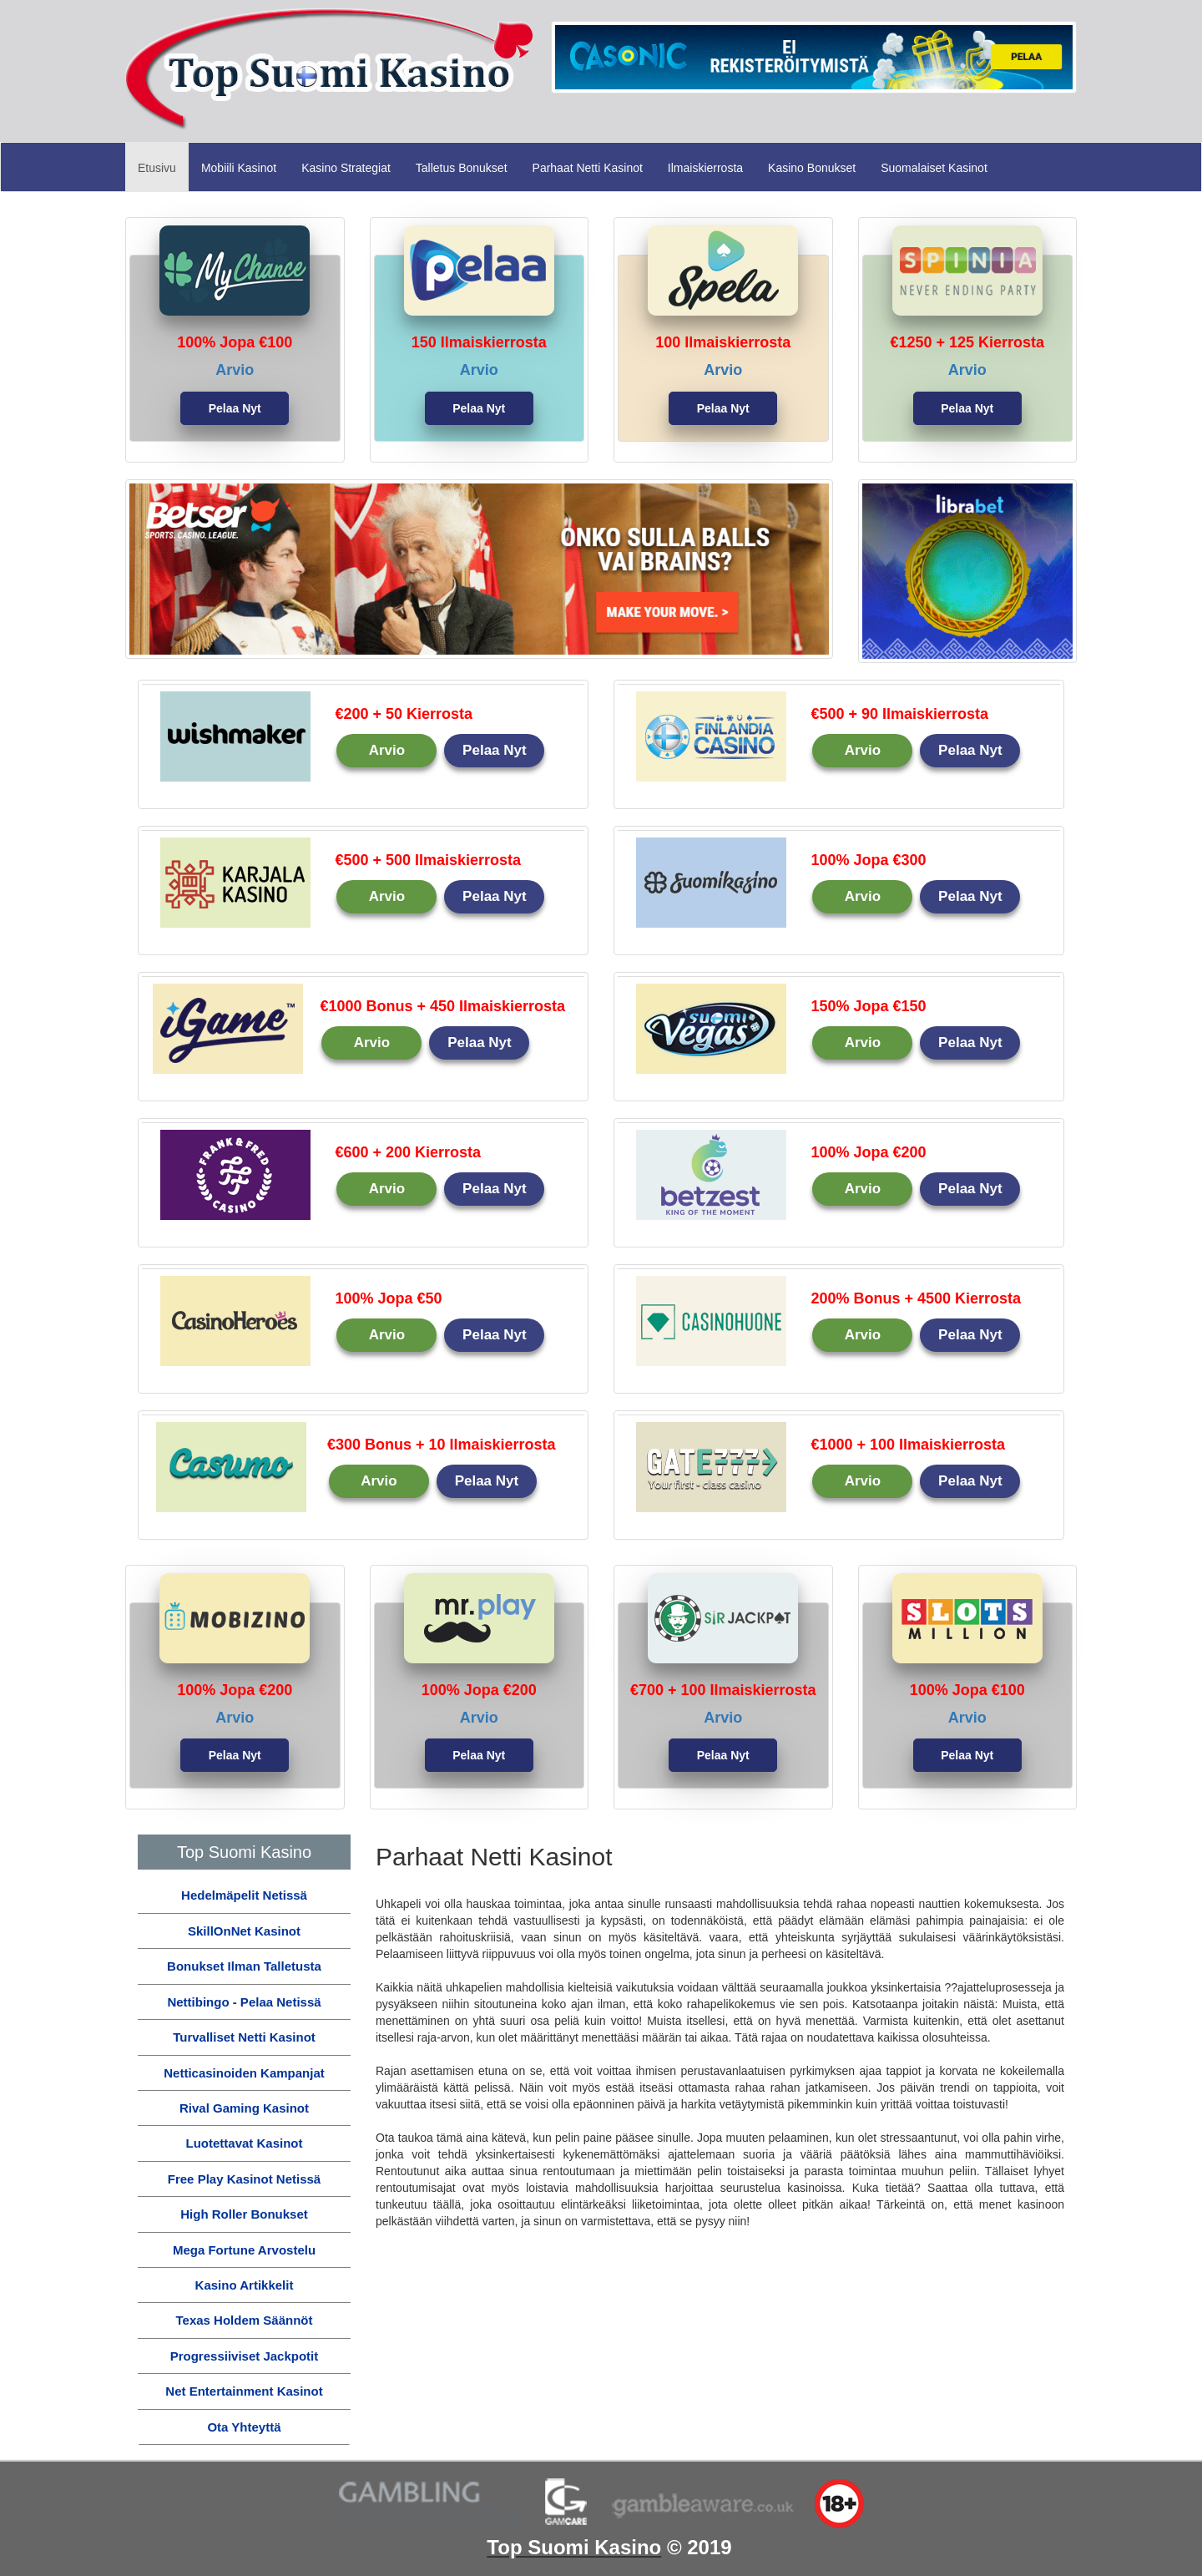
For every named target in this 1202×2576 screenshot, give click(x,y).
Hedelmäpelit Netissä (244, 1895)
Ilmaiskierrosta (705, 168)
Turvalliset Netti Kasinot (244, 2037)
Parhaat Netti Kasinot (588, 168)
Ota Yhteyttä (243, 2427)
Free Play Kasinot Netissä (244, 2179)
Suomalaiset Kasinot (934, 168)
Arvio (387, 750)
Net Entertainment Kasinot (243, 2391)
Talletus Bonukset (462, 168)
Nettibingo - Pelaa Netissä (244, 2002)
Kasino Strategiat (346, 168)
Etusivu (163, 167)
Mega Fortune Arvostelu (244, 2250)
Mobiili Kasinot (238, 168)
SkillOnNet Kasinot (244, 1931)
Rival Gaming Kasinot (244, 2108)
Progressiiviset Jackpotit (244, 2356)
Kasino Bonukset (812, 168)
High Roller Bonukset (244, 2214)
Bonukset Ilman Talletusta (244, 1966)
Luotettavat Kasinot (243, 2143)
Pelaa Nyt (235, 408)
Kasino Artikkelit (244, 2285)
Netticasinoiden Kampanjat (244, 2073)
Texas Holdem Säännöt (244, 2320)
